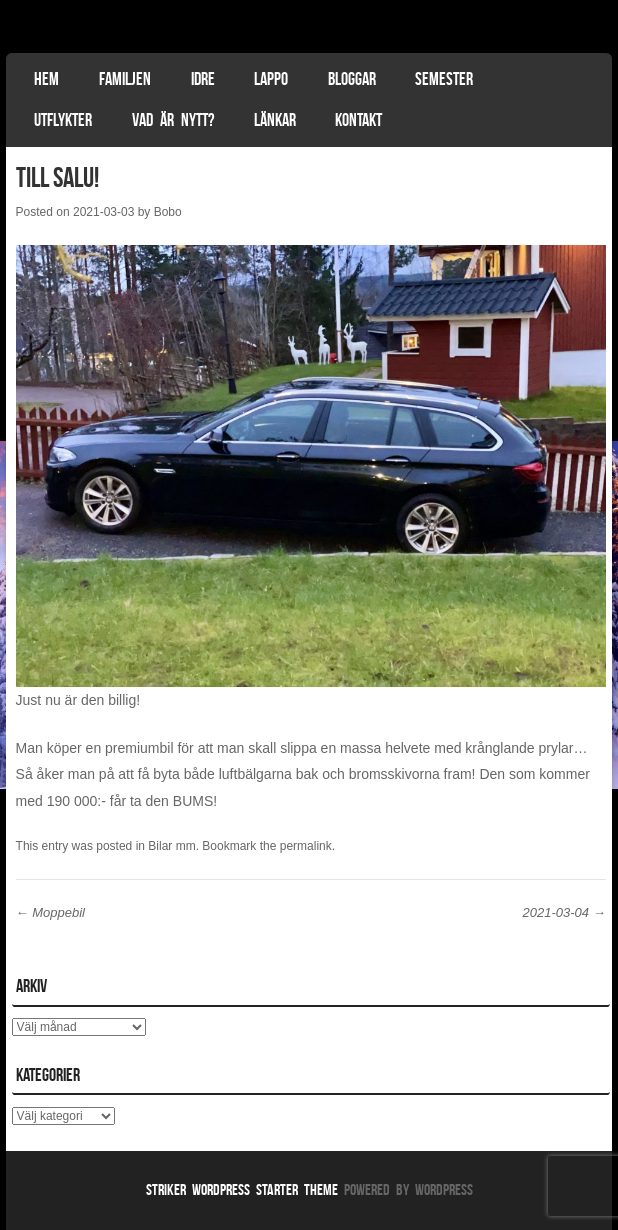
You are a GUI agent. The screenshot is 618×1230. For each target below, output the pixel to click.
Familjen (125, 79)
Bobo (168, 212)
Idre (203, 79)
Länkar (275, 120)
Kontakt (358, 120)
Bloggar (352, 79)
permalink (306, 846)
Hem (46, 79)
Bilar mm (171, 846)
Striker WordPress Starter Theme (242, 1189)
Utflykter (63, 120)
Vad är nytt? (173, 120)
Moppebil (50, 912)
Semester (444, 79)
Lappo (271, 79)
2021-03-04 (564, 912)
